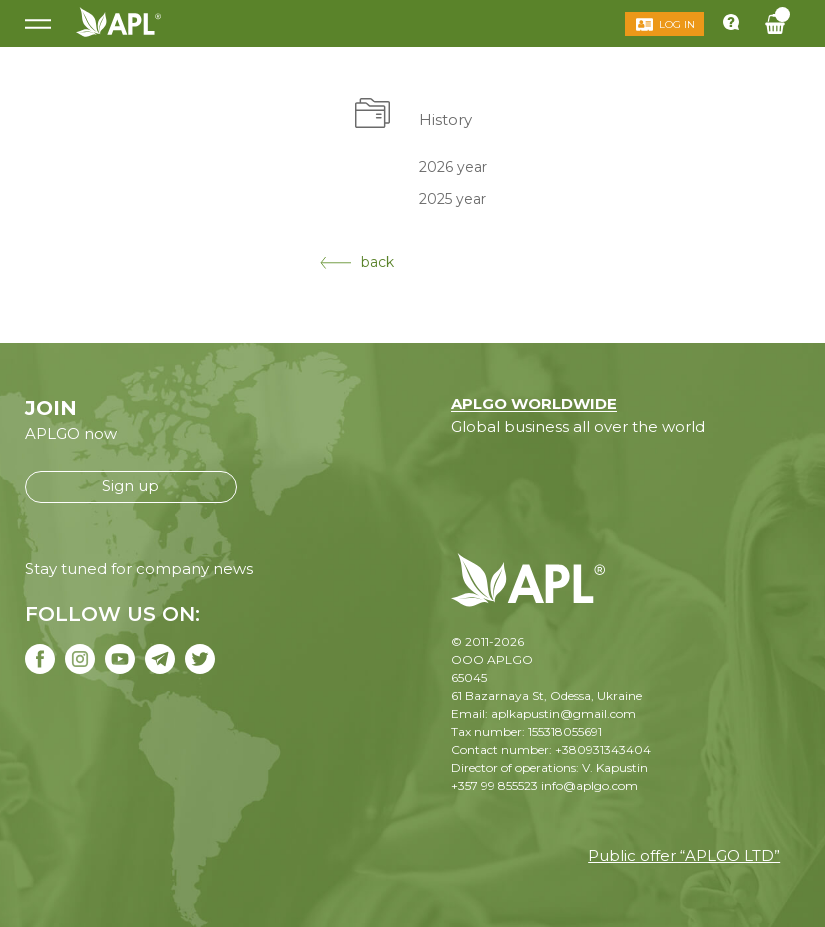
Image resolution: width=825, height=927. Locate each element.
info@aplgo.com (589, 785)
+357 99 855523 (494, 785)
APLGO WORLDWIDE (534, 403)
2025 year (452, 199)
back (357, 262)
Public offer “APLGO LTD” (684, 855)
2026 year (453, 166)
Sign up (130, 485)
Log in (677, 24)
